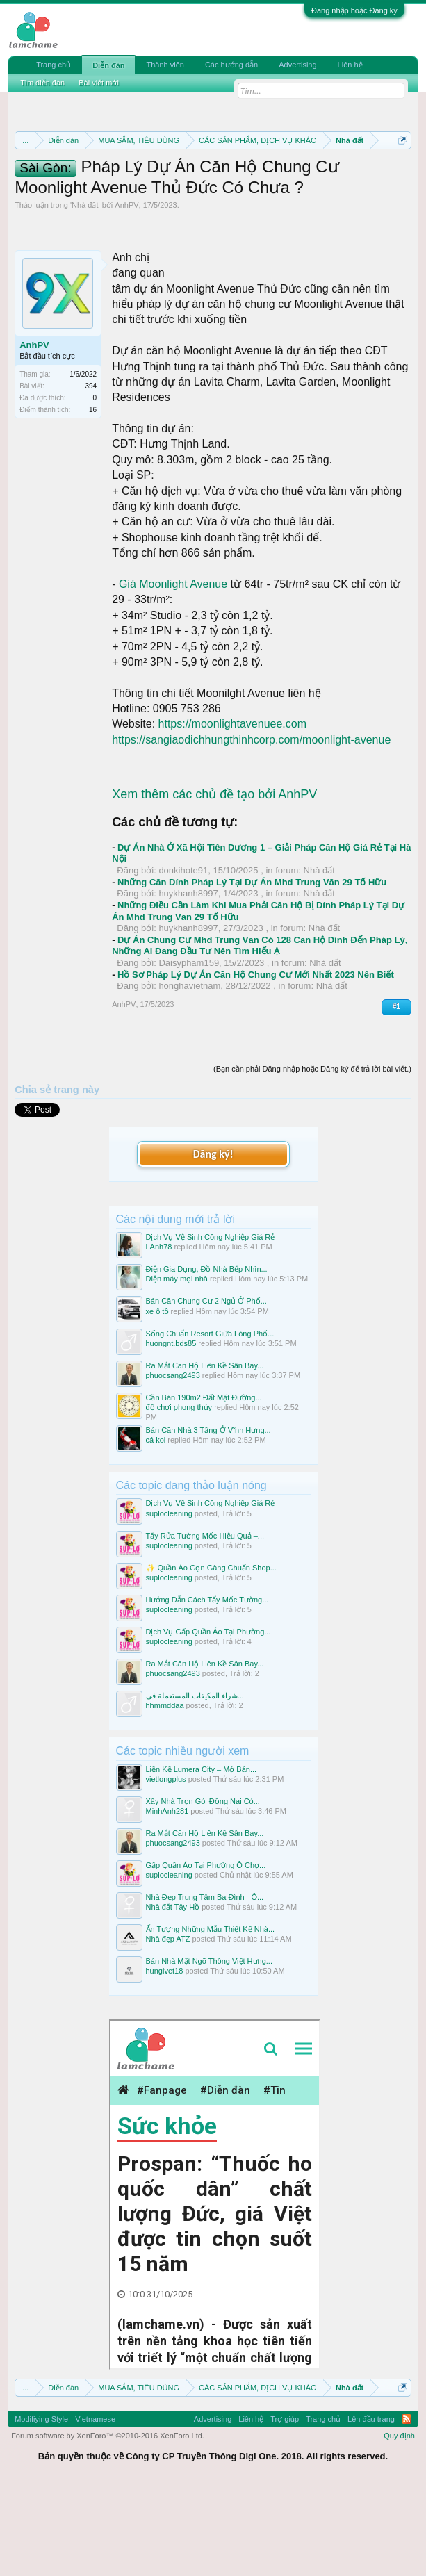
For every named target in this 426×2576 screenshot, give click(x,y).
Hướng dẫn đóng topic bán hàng (156, 204)
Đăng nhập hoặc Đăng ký (354, 10)
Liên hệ (350, 64)
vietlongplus (166, 1866)
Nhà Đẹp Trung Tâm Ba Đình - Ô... (205, 1985)
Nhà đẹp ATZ (168, 2027)
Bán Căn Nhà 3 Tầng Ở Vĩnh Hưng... (208, 1518)
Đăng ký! (212, 1241)
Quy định (399, 2524)
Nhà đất (85, 293)
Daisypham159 (188, 1051)
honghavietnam (189, 1074)
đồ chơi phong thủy (179, 1495)
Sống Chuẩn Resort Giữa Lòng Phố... (210, 1421)
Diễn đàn (108, 65)
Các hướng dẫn (231, 64)
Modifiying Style (41, 2507)
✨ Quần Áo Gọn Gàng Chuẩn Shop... (211, 1655)
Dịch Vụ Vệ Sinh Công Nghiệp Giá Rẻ (210, 1325)
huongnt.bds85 (171, 1431)
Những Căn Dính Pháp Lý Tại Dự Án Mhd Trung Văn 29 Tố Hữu (251, 970)
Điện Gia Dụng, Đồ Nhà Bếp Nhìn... (207, 1357)
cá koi (156, 1528)
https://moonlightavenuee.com (232, 812)
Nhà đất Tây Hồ (173, 1995)
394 (91, 474)
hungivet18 (164, 2059)
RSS (406, 2507)
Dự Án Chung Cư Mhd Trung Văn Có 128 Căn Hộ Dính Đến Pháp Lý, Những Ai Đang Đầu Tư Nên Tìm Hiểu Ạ (259, 1034)
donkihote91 (183, 958)
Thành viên (164, 64)
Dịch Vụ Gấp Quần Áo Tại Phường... (208, 1719)
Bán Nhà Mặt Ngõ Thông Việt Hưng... (209, 2049)
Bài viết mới (99, 83)
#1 (396, 1095)
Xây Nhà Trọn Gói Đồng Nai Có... (203, 1889)
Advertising (297, 64)
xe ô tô (157, 1399)
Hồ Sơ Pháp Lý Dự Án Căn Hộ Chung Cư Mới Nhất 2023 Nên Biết (255, 1062)
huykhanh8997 (188, 981)
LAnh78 (159, 1335)
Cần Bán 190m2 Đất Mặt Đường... (204, 1485)
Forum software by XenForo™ (107, 2524)
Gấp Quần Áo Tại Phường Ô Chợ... (206, 1953)
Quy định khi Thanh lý (292, 189)
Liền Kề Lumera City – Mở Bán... (201, 1857)
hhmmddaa (165, 1793)
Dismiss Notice (400, 172)
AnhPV (126, 293)
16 (93, 498)
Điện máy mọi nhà (177, 1367)
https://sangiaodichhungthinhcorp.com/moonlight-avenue (251, 828)
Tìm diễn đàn (42, 83)
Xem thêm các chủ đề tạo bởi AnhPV (214, 882)
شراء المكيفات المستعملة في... (195, 1784)
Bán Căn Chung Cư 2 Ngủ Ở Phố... (206, 1389)
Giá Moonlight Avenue (173, 672)
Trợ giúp (284, 2507)
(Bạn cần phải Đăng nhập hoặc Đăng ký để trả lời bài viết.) (312, 1157)
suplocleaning (169, 1601)
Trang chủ (53, 64)
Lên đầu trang (371, 2507)
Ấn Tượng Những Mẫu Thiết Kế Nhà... (210, 2017)
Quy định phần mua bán (163, 189)
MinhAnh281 (167, 1898)
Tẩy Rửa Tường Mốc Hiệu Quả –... (205, 1623)
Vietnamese (95, 2507)
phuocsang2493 (173, 1463)
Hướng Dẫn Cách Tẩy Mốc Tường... (207, 1687)
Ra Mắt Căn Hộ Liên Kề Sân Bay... (205, 1453)
